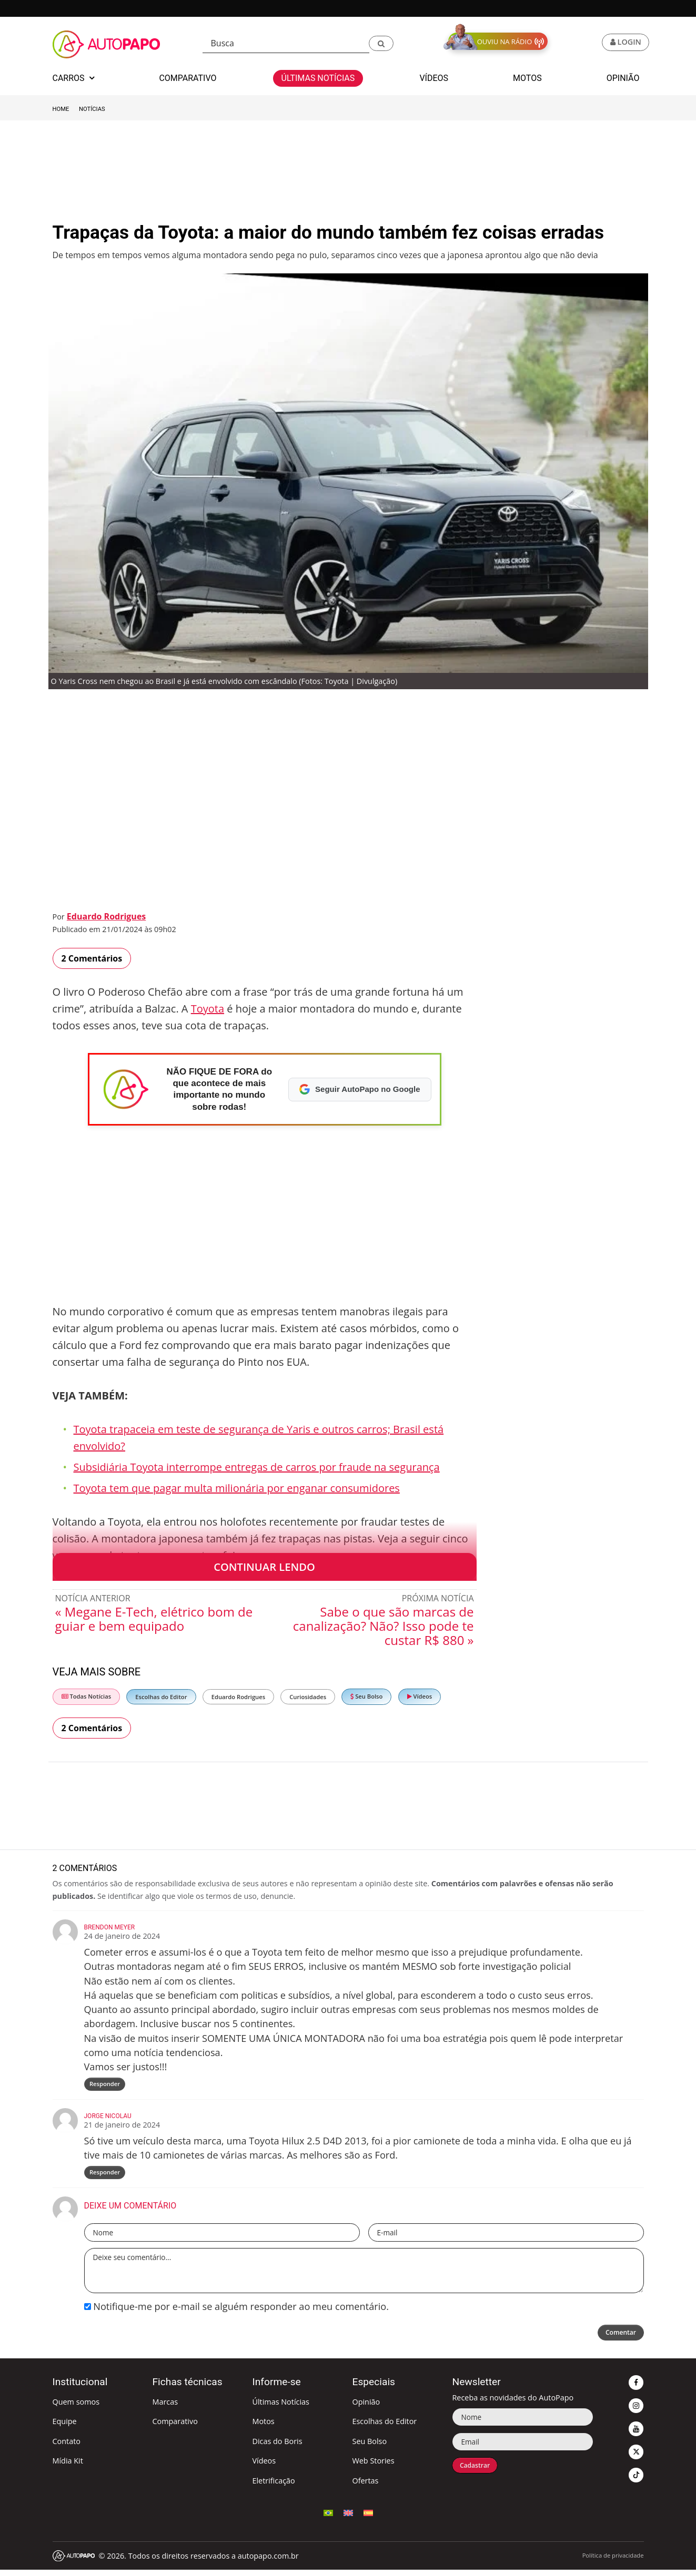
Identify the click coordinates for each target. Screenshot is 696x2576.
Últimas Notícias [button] (318, 78)
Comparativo (175, 2427)
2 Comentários (92, 958)
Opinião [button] (623, 78)
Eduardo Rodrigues (106, 916)
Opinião (366, 2408)
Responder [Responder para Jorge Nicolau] (105, 2177)
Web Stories (373, 2467)
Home (61, 109)
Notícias (92, 109)
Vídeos (419, 1696)
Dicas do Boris (277, 2447)
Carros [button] (74, 78)
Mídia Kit (68, 2467)
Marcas (165, 2408)
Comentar (616, 2340)
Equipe (65, 2427)
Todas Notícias (87, 1696)
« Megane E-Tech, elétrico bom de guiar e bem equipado (154, 1618)
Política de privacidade (613, 2561)
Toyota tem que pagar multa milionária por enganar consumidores (237, 1488)
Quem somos (76, 2408)
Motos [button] (527, 78)
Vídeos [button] (433, 78)
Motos (263, 2427)
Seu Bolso (366, 1696)
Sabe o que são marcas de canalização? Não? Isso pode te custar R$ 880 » (383, 1626)
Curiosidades (307, 1697)
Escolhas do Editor (161, 1697)
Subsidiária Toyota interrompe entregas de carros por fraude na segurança (257, 1467)
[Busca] (286, 43)
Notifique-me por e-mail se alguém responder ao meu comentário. (236, 2312)
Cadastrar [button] (479, 2473)
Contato (66, 2447)
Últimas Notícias (280, 2408)
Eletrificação (273, 2486)
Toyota (207, 1008)
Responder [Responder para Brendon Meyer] (105, 2086)
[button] (381, 43)
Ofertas (365, 2486)
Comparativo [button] (187, 78)
